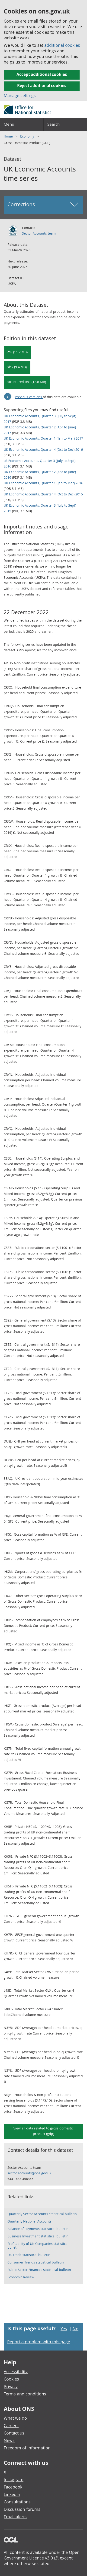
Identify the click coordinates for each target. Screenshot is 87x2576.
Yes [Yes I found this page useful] (64, 2328)
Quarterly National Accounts (29, 2221)
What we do (15, 2418)
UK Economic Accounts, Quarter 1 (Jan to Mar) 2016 (43, 483)
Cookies (11, 2379)
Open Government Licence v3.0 (42, 2555)
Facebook (13, 2487)
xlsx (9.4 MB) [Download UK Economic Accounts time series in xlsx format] (17, 367)
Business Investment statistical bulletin (37, 2236)
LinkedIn (12, 2494)
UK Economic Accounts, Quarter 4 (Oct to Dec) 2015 (43, 494)
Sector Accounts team (39, 233)
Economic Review (20, 2277)
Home (9, 136)
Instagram (13, 2479)
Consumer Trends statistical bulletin (35, 2262)
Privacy (11, 2386)
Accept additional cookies (41, 74)
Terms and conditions (25, 2394)
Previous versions (29, 397)
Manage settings (20, 95)
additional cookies (62, 45)
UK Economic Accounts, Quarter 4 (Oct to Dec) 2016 (43, 449)
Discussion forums (22, 2509)
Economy (27, 136)
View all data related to (43, 2131)
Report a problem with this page (38, 2341)
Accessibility (16, 2371)
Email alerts (15, 2516)
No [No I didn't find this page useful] (75, 2328)
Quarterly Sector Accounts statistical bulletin (42, 2214)
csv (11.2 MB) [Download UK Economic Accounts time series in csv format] (17, 352)
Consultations (17, 2502)
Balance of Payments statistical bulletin (37, 2228)
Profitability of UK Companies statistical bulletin (37, 2245)
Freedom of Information (27, 2448)
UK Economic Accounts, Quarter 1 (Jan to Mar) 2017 (43, 438)
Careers (11, 2425)
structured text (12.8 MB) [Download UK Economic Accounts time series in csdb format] (26, 382)
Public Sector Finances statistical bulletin (39, 2269)
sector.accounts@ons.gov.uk (29, 2173)
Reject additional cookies (41, 85)
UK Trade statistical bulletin (28, 2255)
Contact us (14, 2433)
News (9, 2440)
